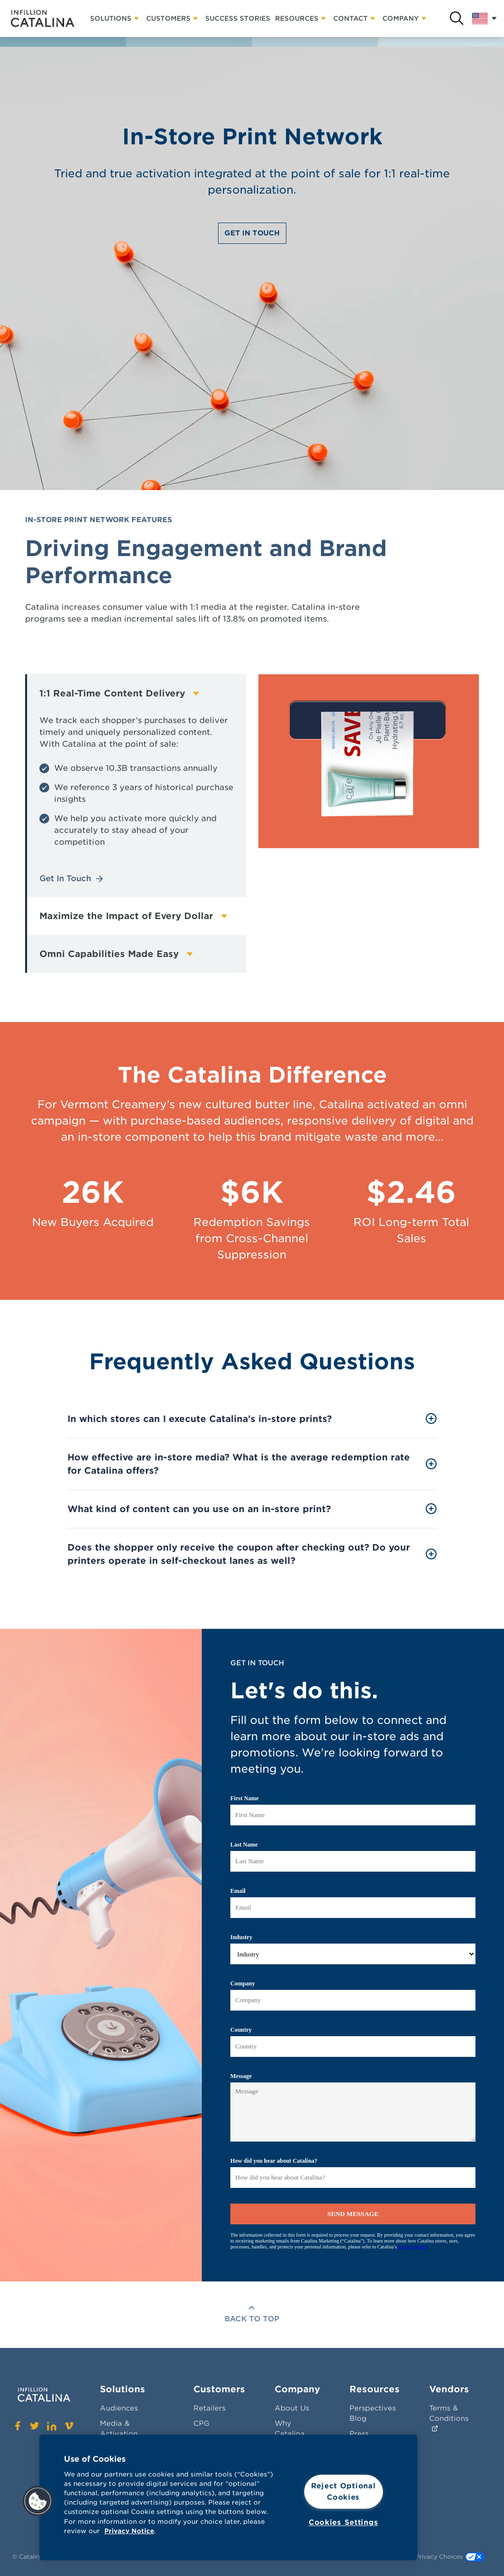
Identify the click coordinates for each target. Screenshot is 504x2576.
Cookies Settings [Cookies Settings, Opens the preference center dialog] (343, 2522)
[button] (38, 2501)
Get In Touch (252, 233)
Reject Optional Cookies (343, 2492)
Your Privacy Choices (441, 2556)
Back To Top (252, 2318)
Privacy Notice (129, 2531)
